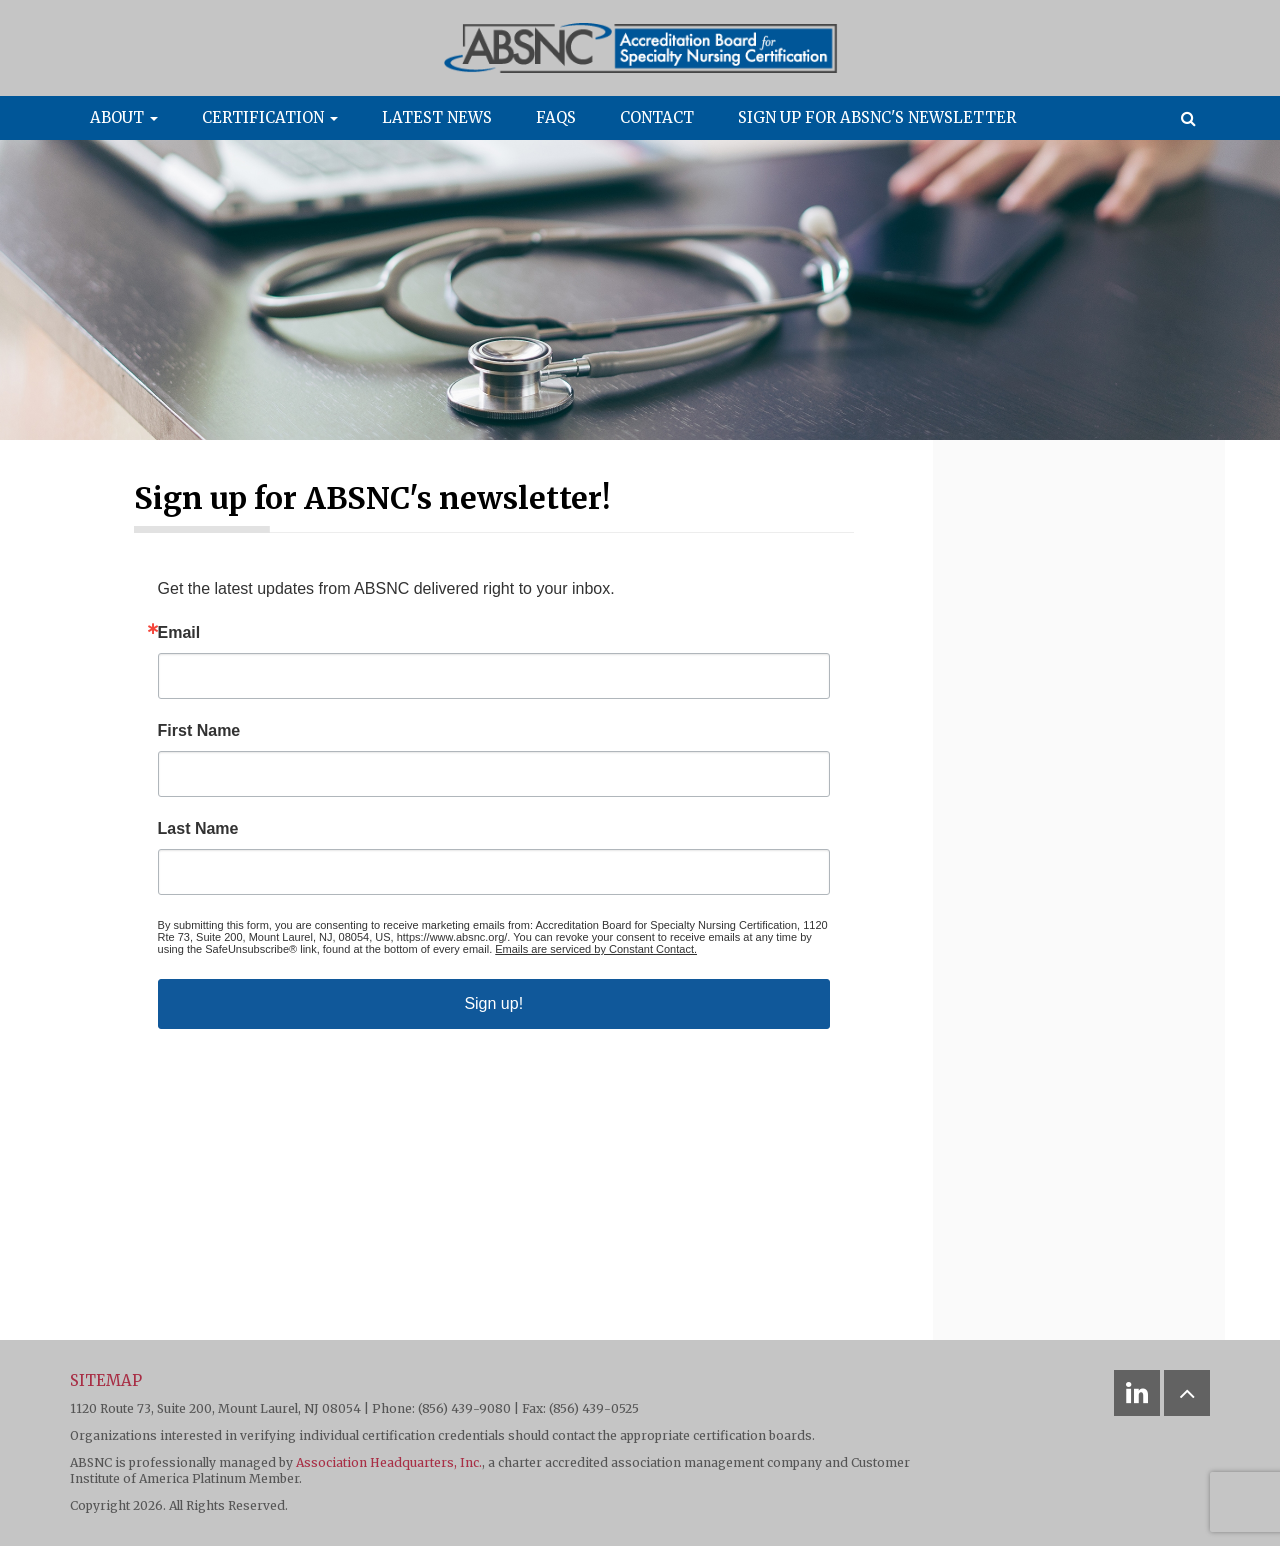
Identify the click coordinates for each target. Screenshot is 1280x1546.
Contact (657, 117)
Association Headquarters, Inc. (389, 1462)
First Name (199, 731)
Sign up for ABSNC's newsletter (877, 117)
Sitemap (106, 1380)
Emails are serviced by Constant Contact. (596, 949)
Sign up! (493, 1003)
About (124, 117)
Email (179, 633)
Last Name (198, 829)
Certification (270, 117)
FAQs (556, 117)
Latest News (437, 117)
